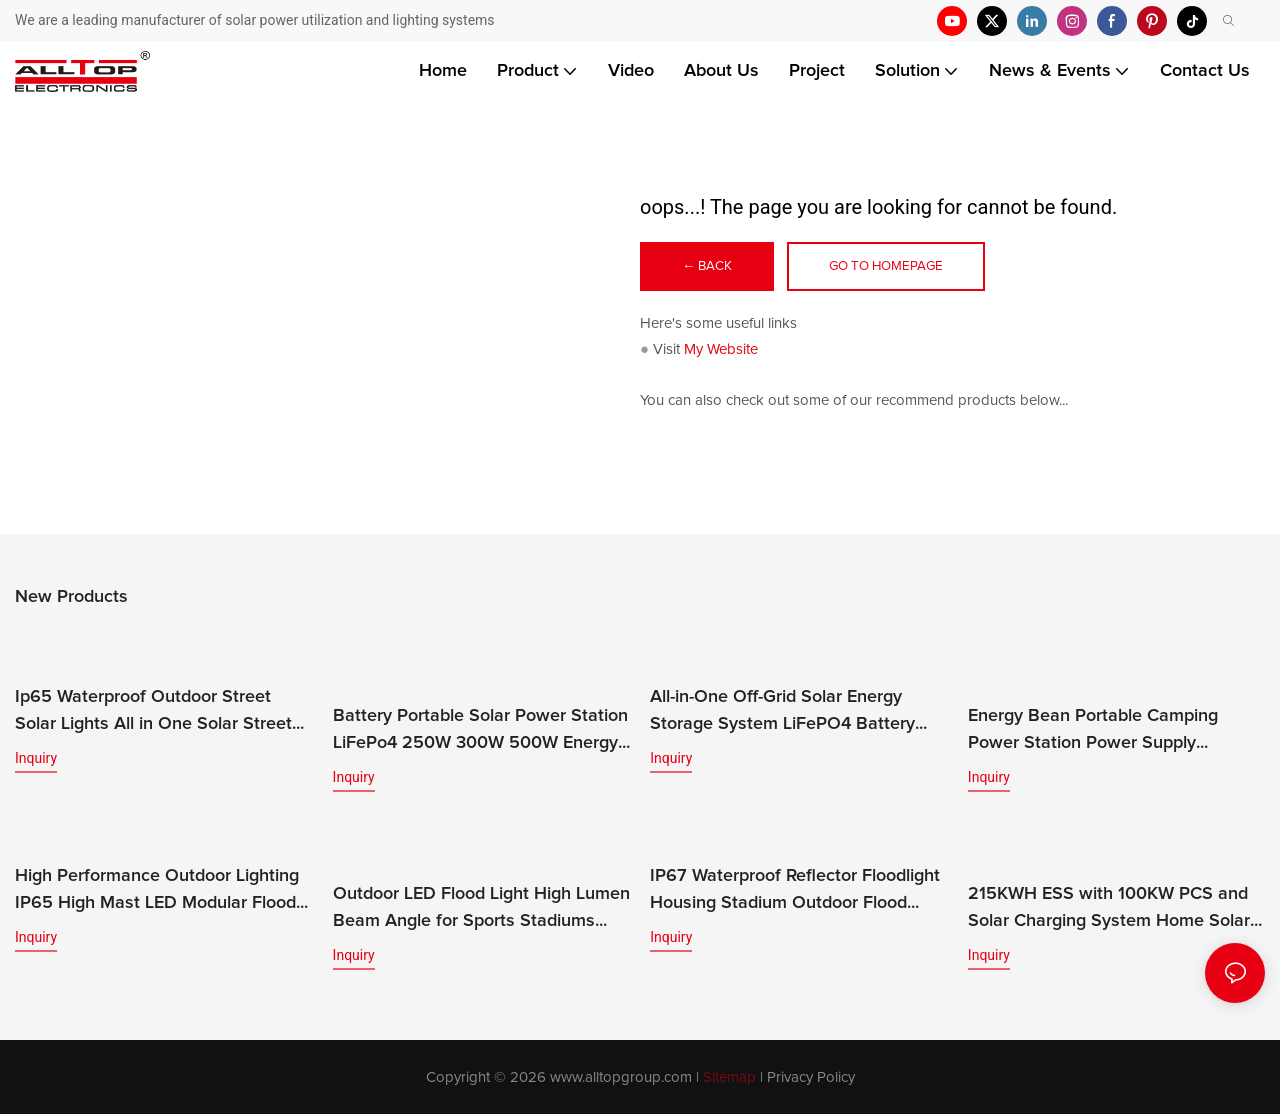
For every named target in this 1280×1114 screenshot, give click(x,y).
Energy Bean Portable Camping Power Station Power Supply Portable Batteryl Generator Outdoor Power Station (1114, 732)
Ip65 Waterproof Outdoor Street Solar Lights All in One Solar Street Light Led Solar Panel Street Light (153, 714)
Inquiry (36, 759)
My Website (721, 351)
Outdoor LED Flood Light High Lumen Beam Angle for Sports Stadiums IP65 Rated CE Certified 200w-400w (481, 909)
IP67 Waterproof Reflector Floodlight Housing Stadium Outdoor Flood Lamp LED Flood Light (795, 891)
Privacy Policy (811, 1076)
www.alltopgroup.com (621, 1076)
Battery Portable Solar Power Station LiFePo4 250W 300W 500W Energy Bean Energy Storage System (480, 714)
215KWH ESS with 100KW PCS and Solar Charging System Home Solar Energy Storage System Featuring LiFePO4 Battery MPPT (1109, 909)
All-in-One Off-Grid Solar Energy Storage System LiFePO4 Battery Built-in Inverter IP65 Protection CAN (797, 714)
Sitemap (729, 1076)
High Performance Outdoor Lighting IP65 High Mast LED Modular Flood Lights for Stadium (157, 891)
